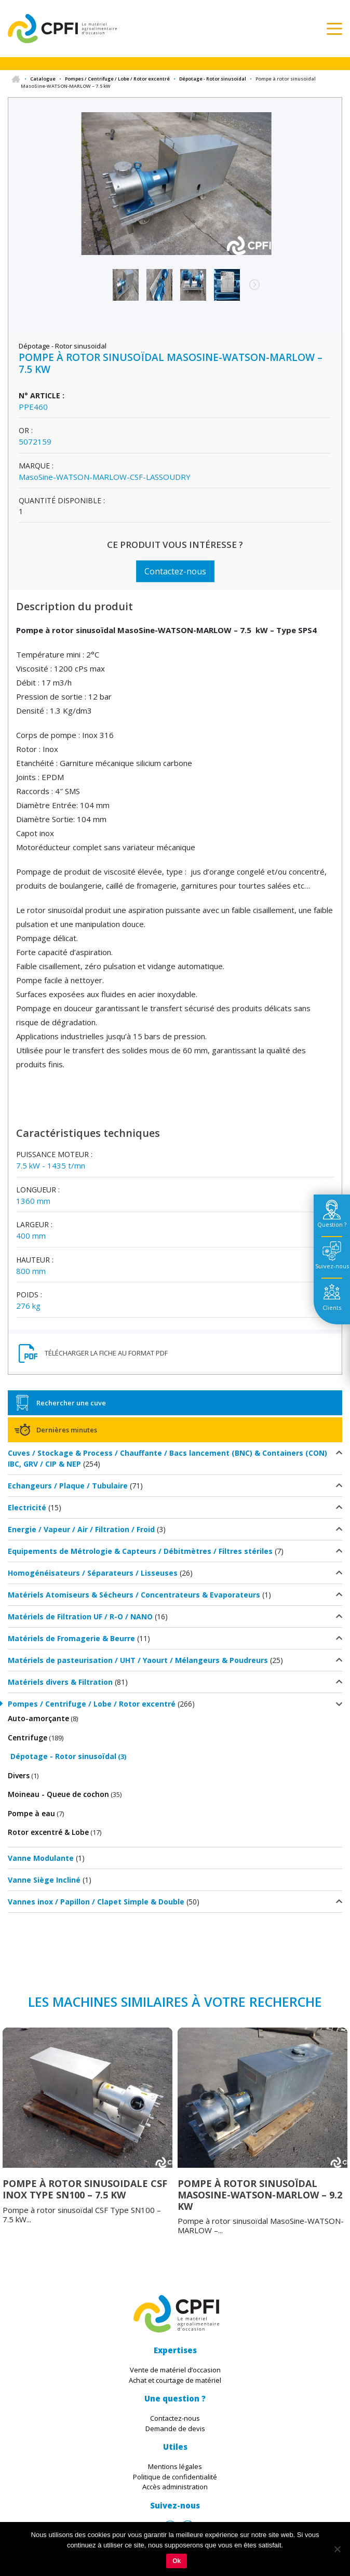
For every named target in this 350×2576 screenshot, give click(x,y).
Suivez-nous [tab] (332, 1266)
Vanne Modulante (41, 1858)
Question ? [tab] (331, 1224)
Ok (176, 2561)
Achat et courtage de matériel (175, 2380)
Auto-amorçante (38, 1718)
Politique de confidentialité (175, 2476)
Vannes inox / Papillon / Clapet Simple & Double (96, 1902)
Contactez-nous (175, 571)
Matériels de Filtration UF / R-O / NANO (80, 1616)
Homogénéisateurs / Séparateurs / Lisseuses (93, 1573)
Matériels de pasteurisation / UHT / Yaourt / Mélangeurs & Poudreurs (138, 1660)
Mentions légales (175, 2466)
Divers (19, 1775)
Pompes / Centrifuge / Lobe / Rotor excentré (117, 78)
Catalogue (43, 78)
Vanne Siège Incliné (44, 1880)
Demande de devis (175, 2428)
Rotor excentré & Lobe (48, 1832)
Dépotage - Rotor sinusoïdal (212, 78)
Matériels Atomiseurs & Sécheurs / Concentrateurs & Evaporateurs (134, 1595)
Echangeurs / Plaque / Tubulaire (68, 1486)
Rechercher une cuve (71, 1402)
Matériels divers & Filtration (60, 1682)
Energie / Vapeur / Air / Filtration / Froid (81, 1529)
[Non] (337, 2549)
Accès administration (175, 2486)
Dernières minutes (66, 1429)
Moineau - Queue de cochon (58, 1794)
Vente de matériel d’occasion (175, 2369)
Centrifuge (27, 1737)
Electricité (27, 1507)
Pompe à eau (31, 1813)
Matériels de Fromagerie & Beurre (71, 1638)
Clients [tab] (331, 1307)
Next (249, 290)
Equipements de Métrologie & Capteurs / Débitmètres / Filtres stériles (140, 1551)
